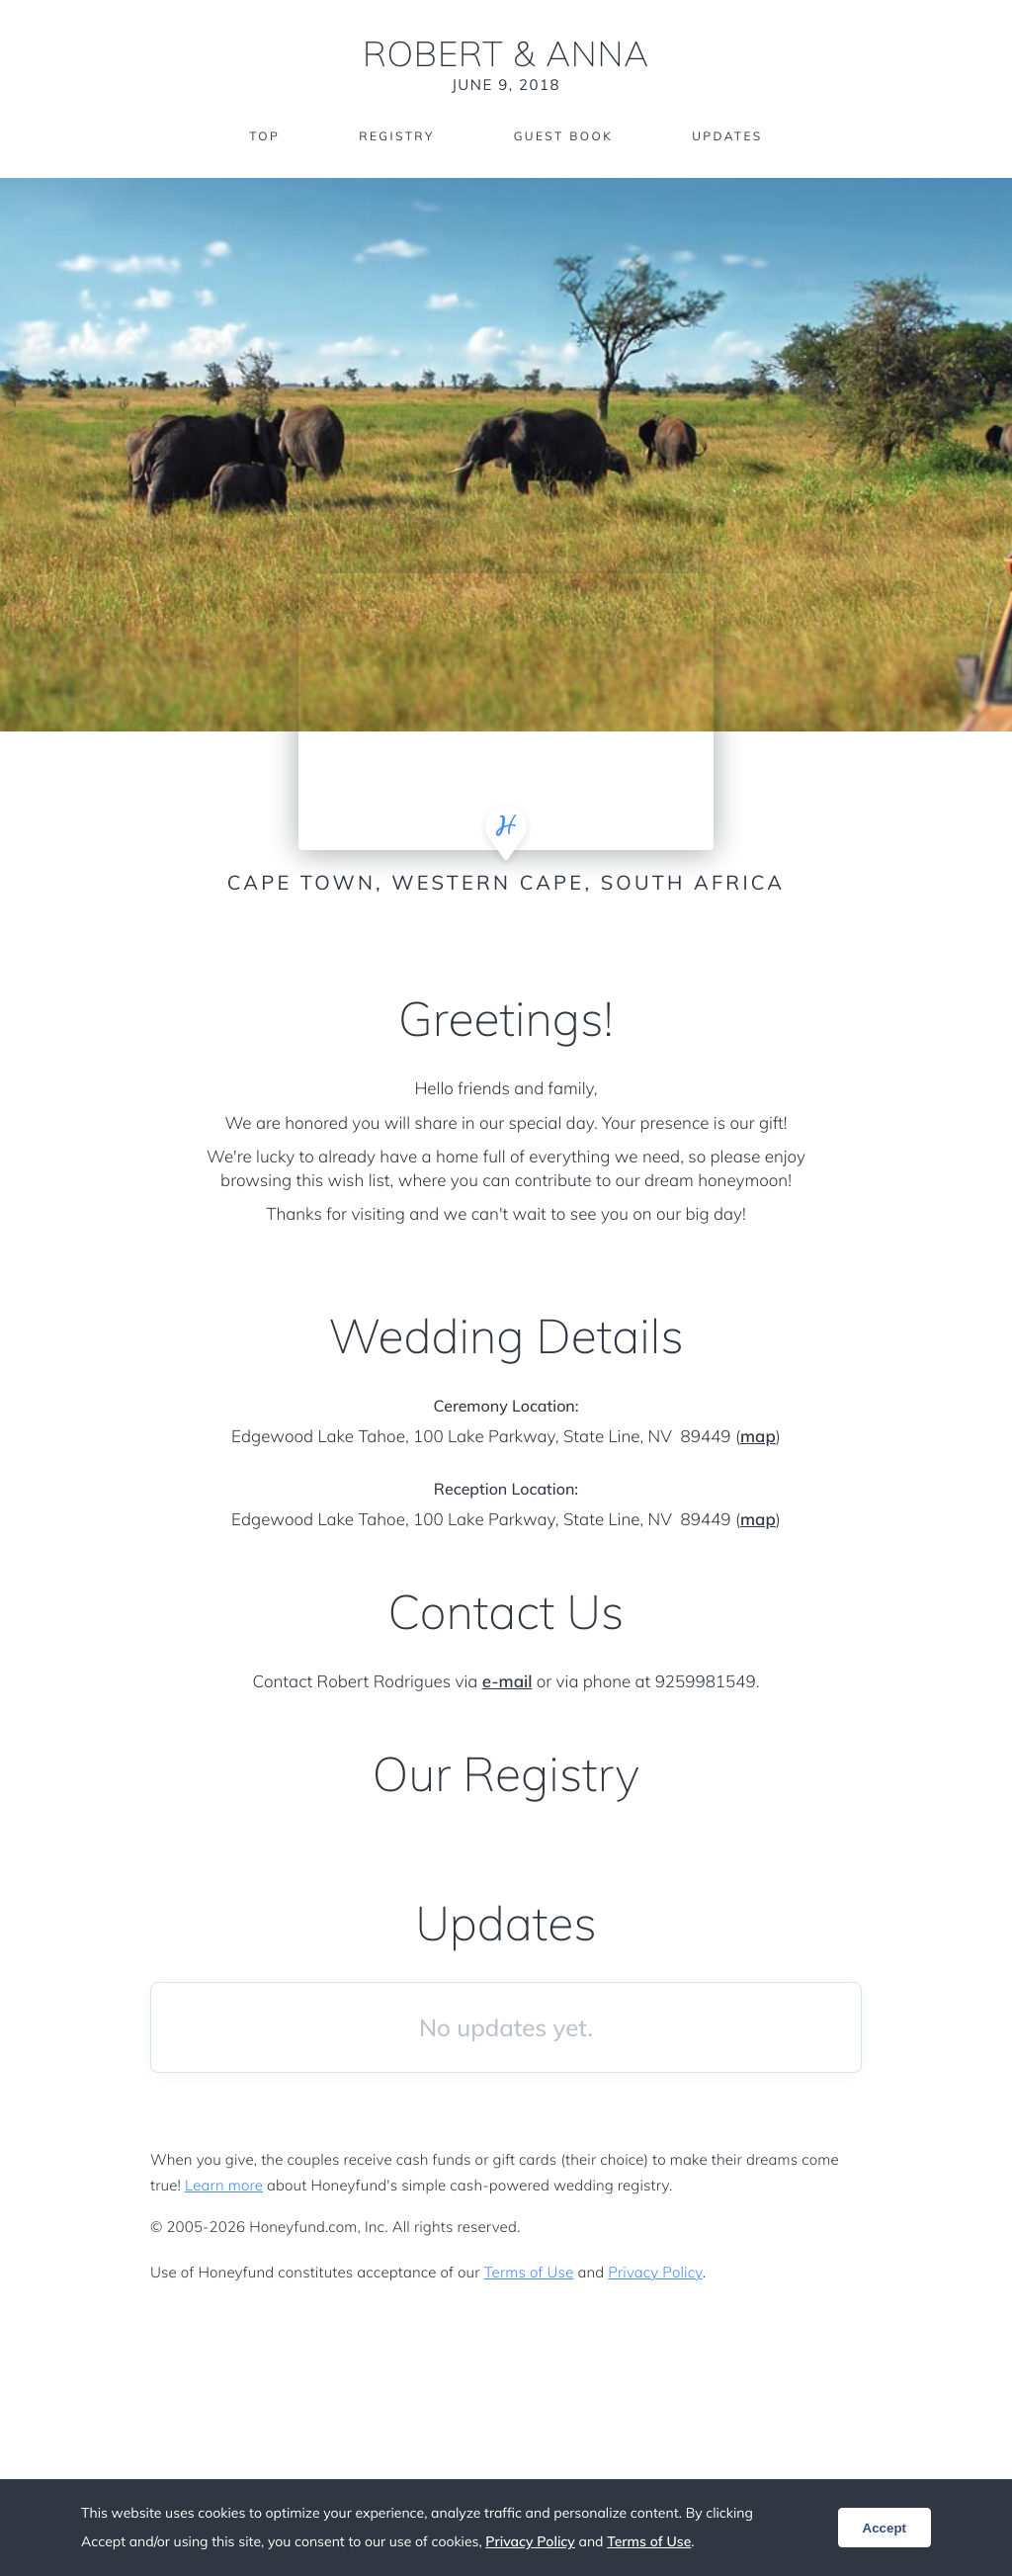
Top (264, 136)
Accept (884, 2528)
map (758, 1436)
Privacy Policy (655, 2272)
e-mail (507, 1682)
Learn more (224, 2185)
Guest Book (563, 136)
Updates (727, 136)
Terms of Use (529, 2272)
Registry (396, 136)
